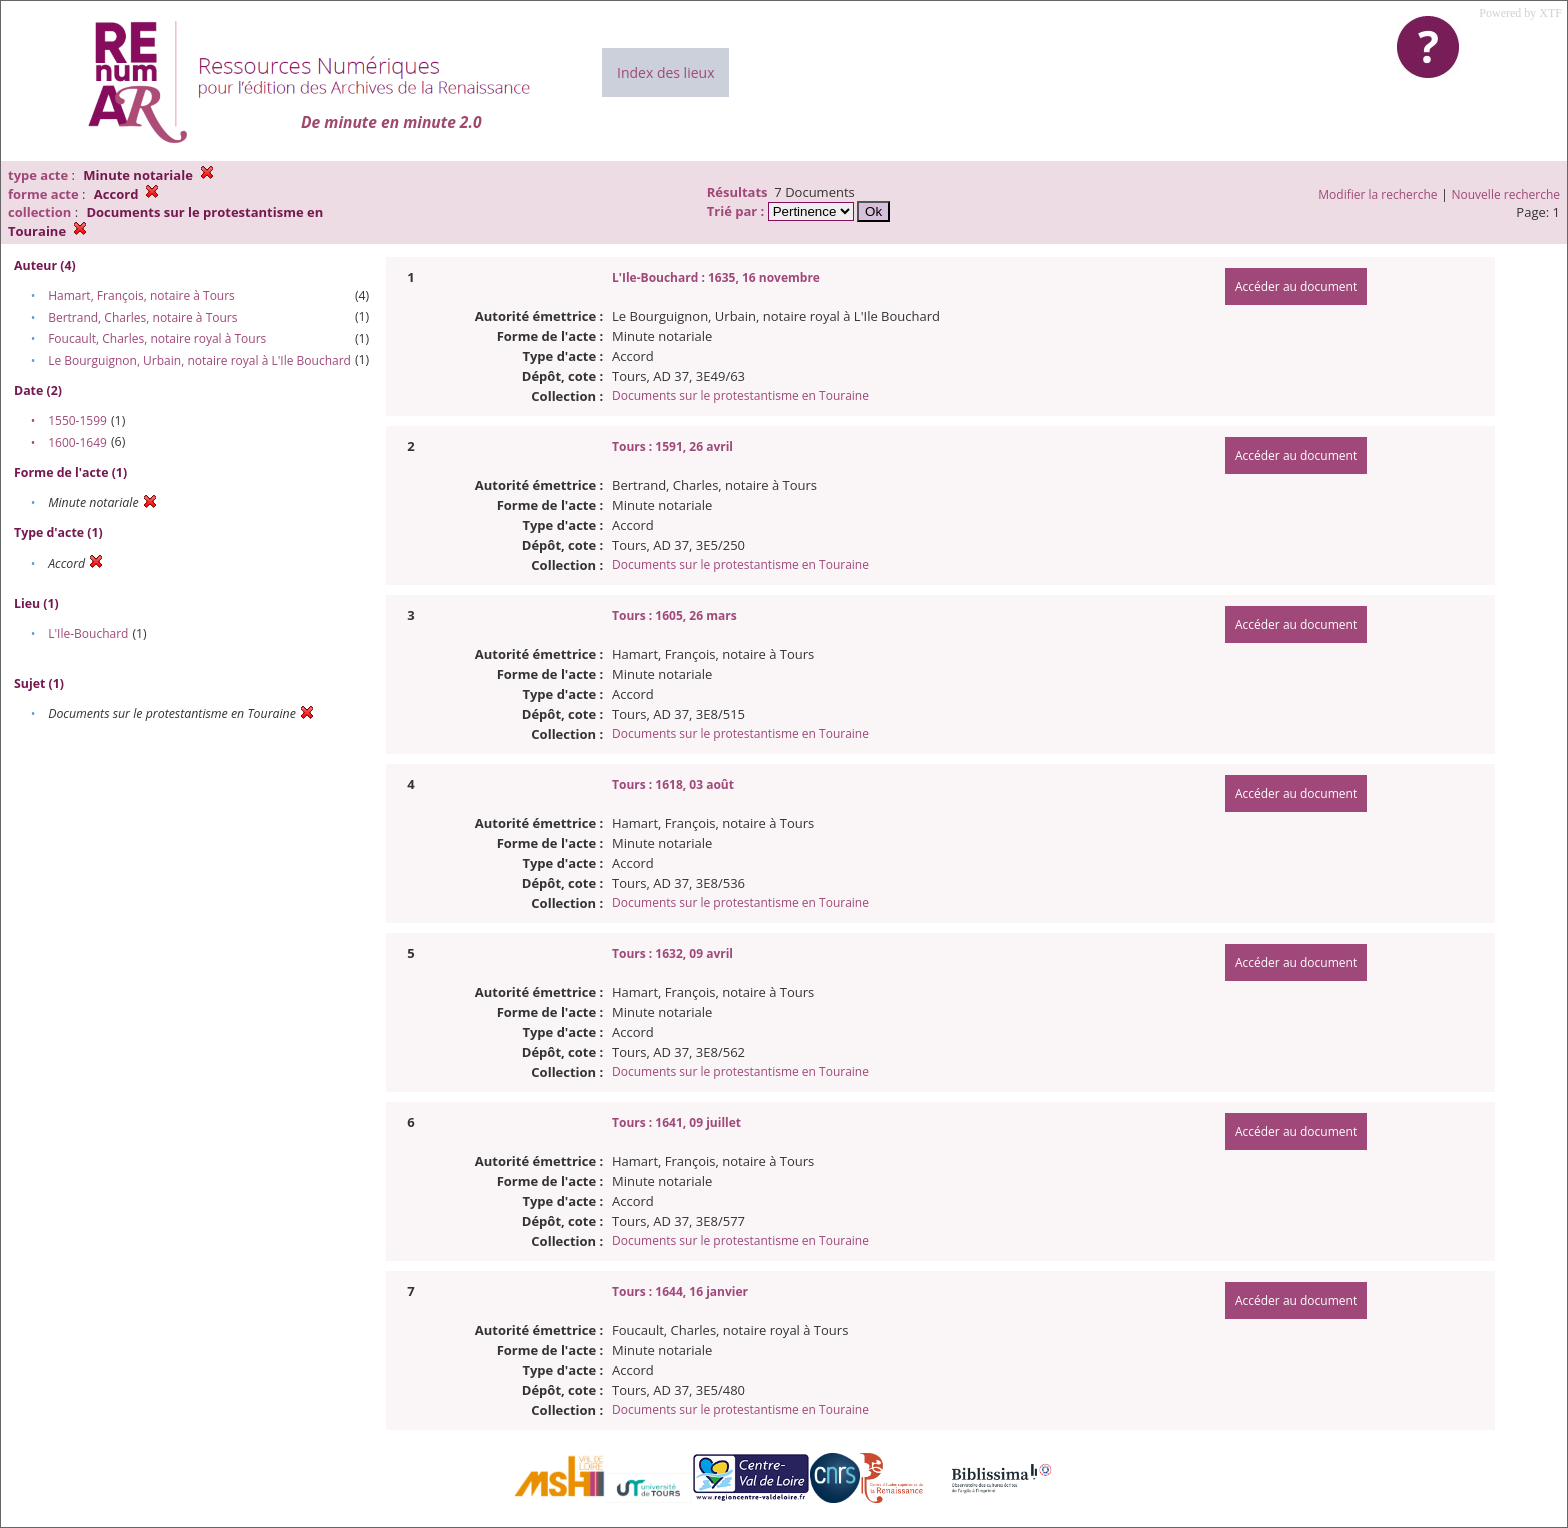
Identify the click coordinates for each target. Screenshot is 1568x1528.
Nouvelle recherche (1506, 194)
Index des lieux (665, 72)
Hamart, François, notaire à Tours (141, 295)
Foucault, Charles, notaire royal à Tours (157, 338)
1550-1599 (77, 420)
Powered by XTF (1520, 13)
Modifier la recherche (1377, 194)
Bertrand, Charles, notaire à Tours (142, 317)
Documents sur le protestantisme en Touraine (740, 395)
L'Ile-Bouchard (88, 633)
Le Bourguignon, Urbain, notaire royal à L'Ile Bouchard (199, 360)
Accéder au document (1296, 286)
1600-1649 (77, 442)
